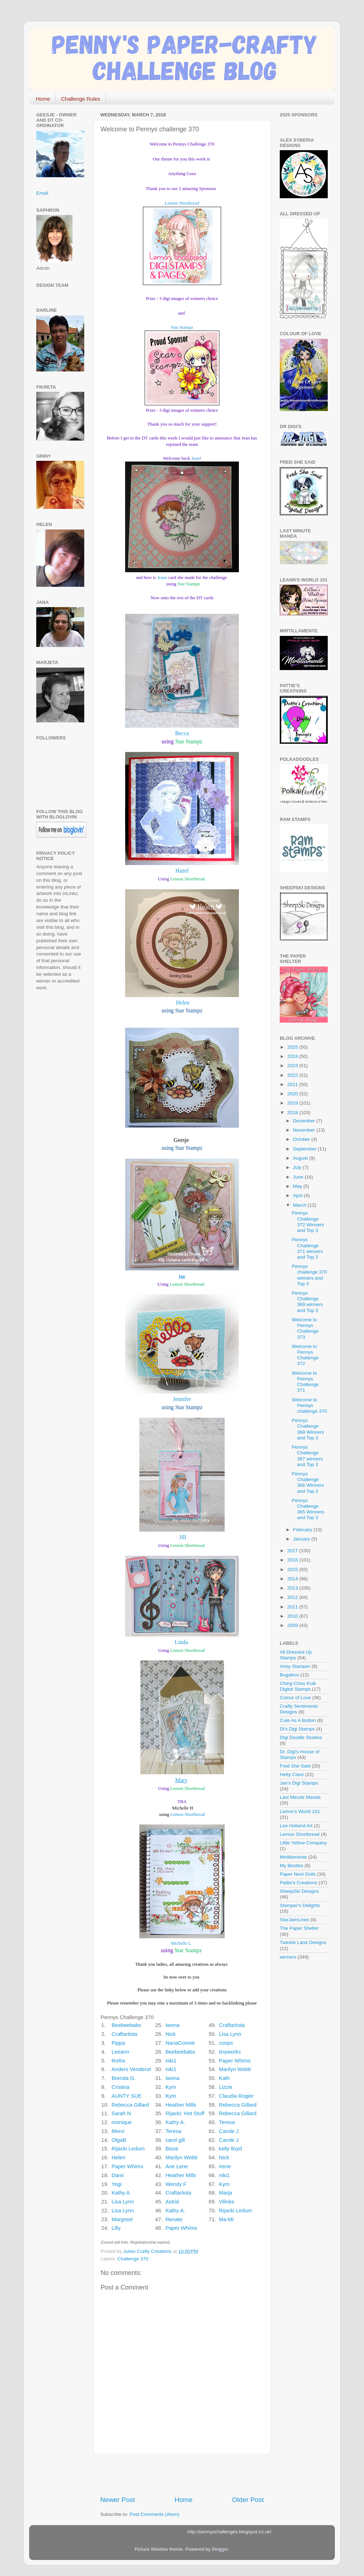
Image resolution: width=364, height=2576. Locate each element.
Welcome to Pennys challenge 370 (309, 1405)
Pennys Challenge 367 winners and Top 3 (307, 1455)
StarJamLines (294, 1919)
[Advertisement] (183, 2475)
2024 (293, 1056)
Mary (181, 1780)
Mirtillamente (293, 1857)
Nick (170, 2034)
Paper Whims (235, 2061)
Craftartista (232, 2025)
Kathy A (120, 2193)
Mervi (118, 2131)
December (304, 1120)
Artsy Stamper (295, 1666)
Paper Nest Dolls (298, 1874)
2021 (293, 1084)
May (298, 1186)
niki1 (170, 2061)
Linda (181, 1642)
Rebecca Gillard (130, 2105)
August (301, 1158)
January (302, 1539)
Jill (182, 1537)
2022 (293, 1075)
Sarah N (121, 2113)
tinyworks (230, 2052)
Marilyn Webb (235, 2069)
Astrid (172, 2201)
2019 (293, 1103)
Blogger (220, 2549)
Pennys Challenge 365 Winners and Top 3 (308, 1509)
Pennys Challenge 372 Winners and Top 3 (308, 1221)
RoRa (118, 2061)
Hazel (182, 871)
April (298, 1195)
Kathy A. (175, 2122)
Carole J (229, 2131)
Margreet (122, 2219)
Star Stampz (182, 327)
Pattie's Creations (298, 1882)
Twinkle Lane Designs (303, 1942)
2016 (293, 1560)
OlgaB (119, 2140)
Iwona (172, 2025)
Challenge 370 (132, 2258)
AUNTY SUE (127, 2096)
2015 (293, 1569)
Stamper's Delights (300, 1905)
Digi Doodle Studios (301, 1737)
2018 (293, 1112)
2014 (293, 1578)
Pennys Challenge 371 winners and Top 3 (307, 1248)
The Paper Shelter (299, 1928)
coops (226, 2043)
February (303, 1529)
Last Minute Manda (300, 1797)
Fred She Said (295, 1766)
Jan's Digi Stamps (299, 1783)
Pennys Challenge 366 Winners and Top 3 (308, 1482)
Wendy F (175, 2184)
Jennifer (182, 1399)
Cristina (120, 2087)
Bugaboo (289, 1674)
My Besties (291, 1865)
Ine (182, 1276)
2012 (293, 1597)
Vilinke (226, 2201)
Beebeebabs (126, 2025)
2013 (293, 1588)
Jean (195, 458)
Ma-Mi (226, 2219)
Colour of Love (295, 1697)
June (299, 1177)
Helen (183, 1003)
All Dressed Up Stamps (296, 1654)
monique (122, 2122)
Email (42, 193)
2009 (293, 1625)
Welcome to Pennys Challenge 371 (305, 1381)
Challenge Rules (80, 99)
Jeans (162, 577)
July (298, 1167)
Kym (170, 2087)
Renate (173, 2219)
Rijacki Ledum (128, 2148)
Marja (225, 2193)
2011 (293, 1607)
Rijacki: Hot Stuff (184, 2113)
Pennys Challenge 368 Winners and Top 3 (308, 1429)
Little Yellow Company (303, 1842)
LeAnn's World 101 (300, 1811)
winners (288, 1957)
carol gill (174, 2140)
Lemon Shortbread (182, 203)
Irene (225, 2166)
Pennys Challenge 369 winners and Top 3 (307, 1301)
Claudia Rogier (236, 2096)
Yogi (117, 2184)
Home (43, 99)
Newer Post (117, 2499)
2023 (293, 1065)
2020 (293, 1093)
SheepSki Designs (299, 1891)
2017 (293, 1550)
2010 (293, 1616)
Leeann (120, 2052)
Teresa (227, 2122)
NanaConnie (180, 2043)
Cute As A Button (298, 1720)
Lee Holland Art (296, 1825)
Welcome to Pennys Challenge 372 (305, 1355)
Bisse (171, 2148)
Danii (118, 2175)
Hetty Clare (292, 1774)
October (302, 1139)
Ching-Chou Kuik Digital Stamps (298, 1686)
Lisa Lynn (230, 2034)
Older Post (248, 2499)
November (304, 1130)
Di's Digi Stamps (297, 1729)
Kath (224, 2078)
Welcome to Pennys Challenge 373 (305, 1328)
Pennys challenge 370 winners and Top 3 (309, 1275)
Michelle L (181, 1943)
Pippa (118, 2043)
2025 (293, 1047)
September (305, 1149)
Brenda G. (124, 2078)
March (300, 1205)
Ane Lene (176, 2166)
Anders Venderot (131, 2069)
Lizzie (225, 2087)
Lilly (116, 2228)
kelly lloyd (230, 2148)
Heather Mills (180, 2105)
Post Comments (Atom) (155, 2514)
